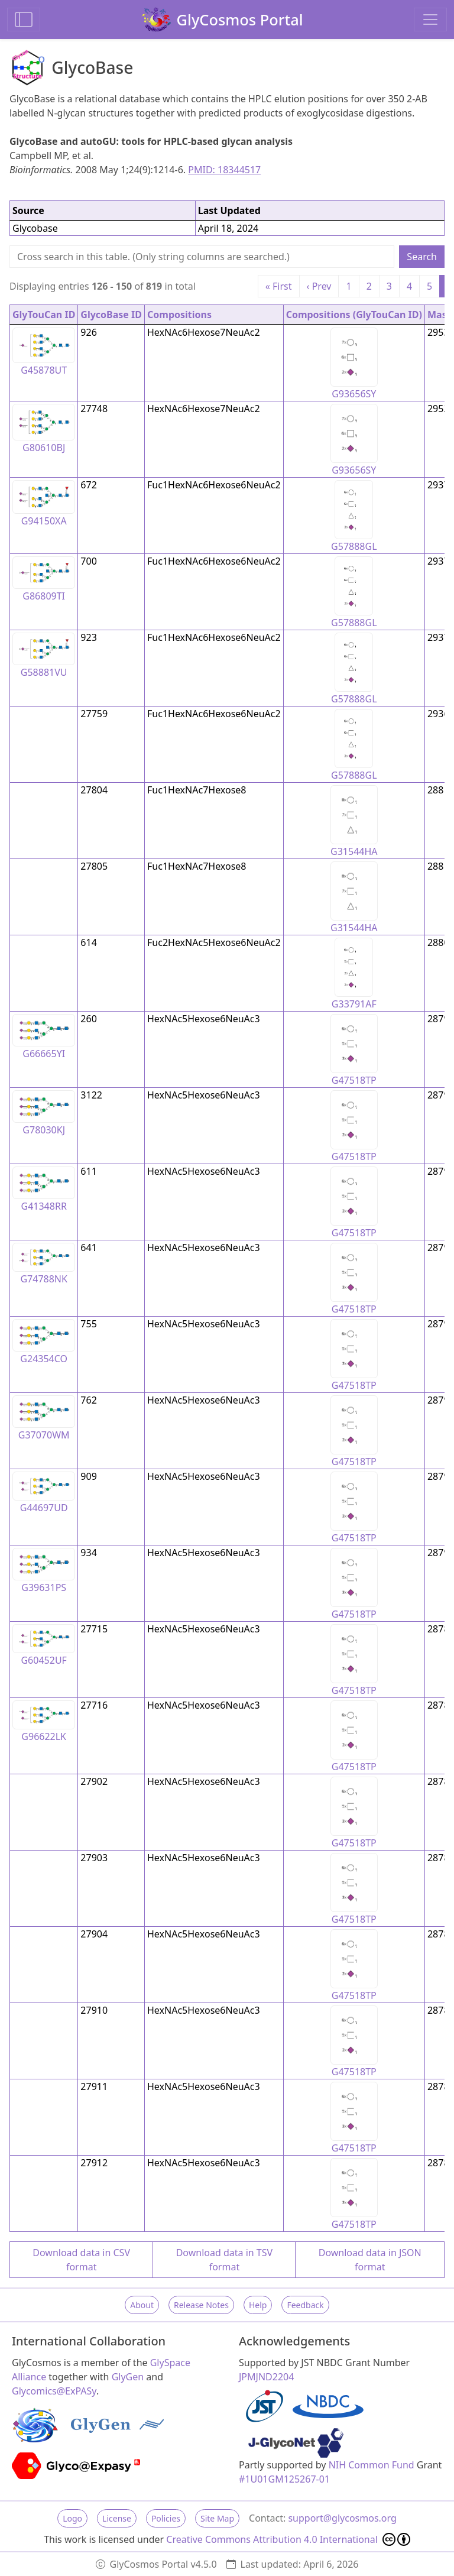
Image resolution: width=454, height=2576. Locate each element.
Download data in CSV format (81, 2259)
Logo (72, 2518)
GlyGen (128, 2376)
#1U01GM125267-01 (284, 2479)
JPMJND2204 (266, 2376)
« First (278, 286)
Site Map (217, 2518)
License (116, 2518)
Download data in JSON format (370, 2259)
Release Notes (201, 2305)
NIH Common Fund (371, 2464)
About (142, 2305)
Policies (165, 2518)
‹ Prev (319, 286)
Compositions (179, 314)
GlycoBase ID (111, 314)
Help (258, 2305)
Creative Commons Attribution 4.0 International (288, 2539)
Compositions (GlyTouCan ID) (354, 314)
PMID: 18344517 (224, 169)
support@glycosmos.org (342, 2518)
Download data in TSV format (224, 2259)
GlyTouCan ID (43, 314)
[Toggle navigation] (430, 19)
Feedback (305, 2305)
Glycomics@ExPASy (54, 2390)
